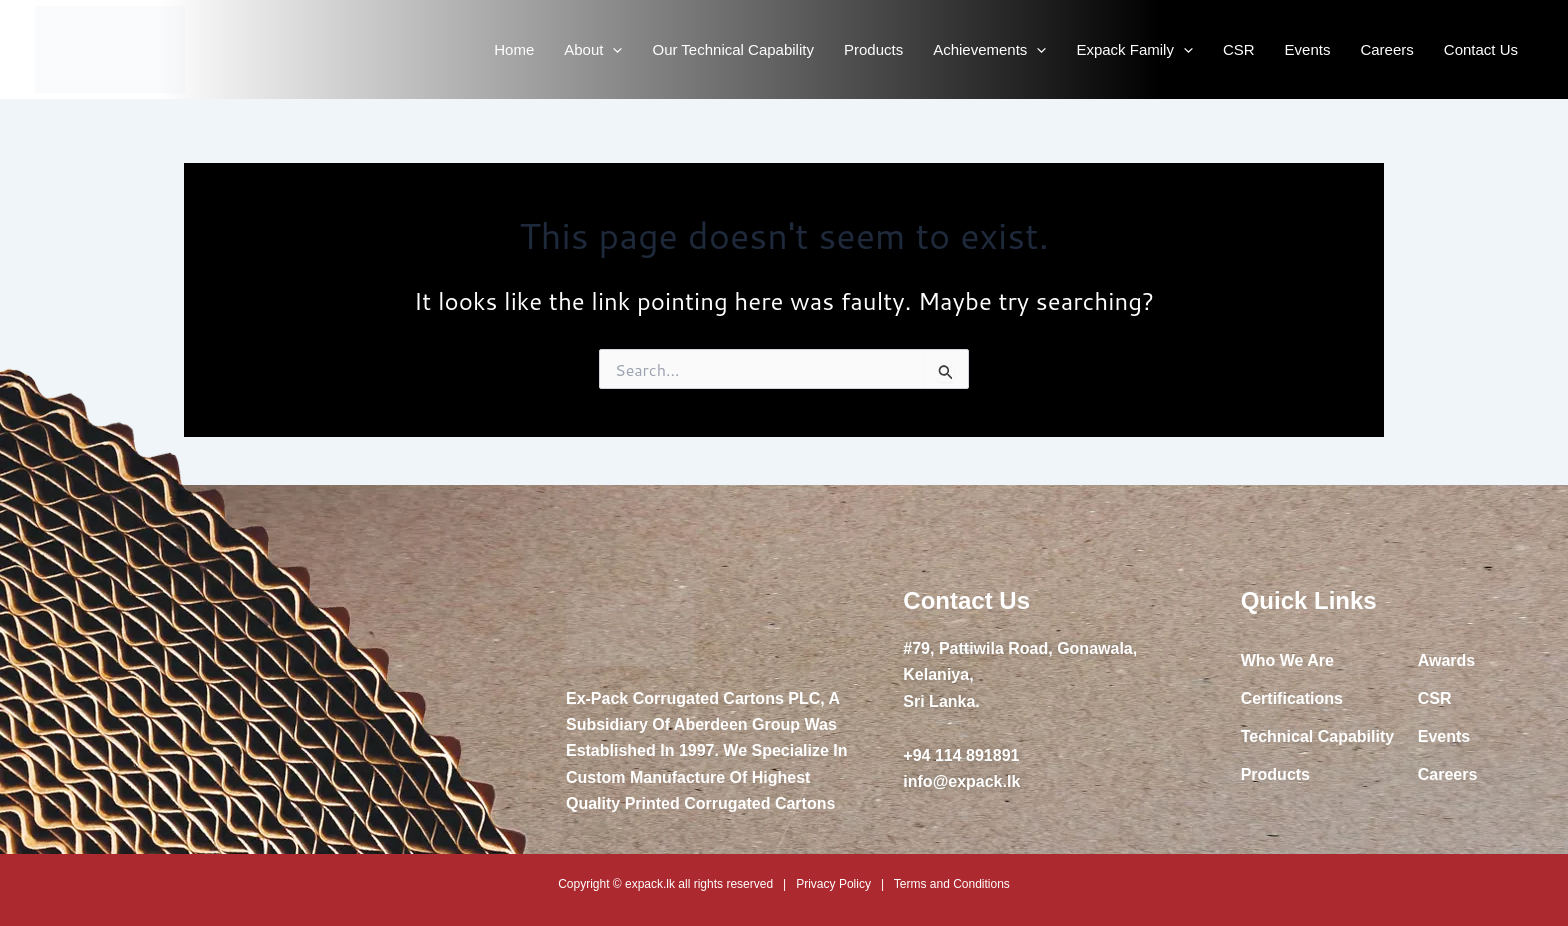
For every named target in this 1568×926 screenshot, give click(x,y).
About (593, 50)
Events (1308, 49)
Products (873, 49)
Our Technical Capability (732, 49)
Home (514, 49)
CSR (1239, 49)
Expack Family (1134, 50)
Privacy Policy (833, 884)
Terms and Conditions (952, 884)
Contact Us (1481, 49)
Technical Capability (1318, 736)
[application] (612, 50)
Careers (1386, 49)
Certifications (1292, 698)
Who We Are (1287, 660)
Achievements (989, 50)
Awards (1447, 660)
